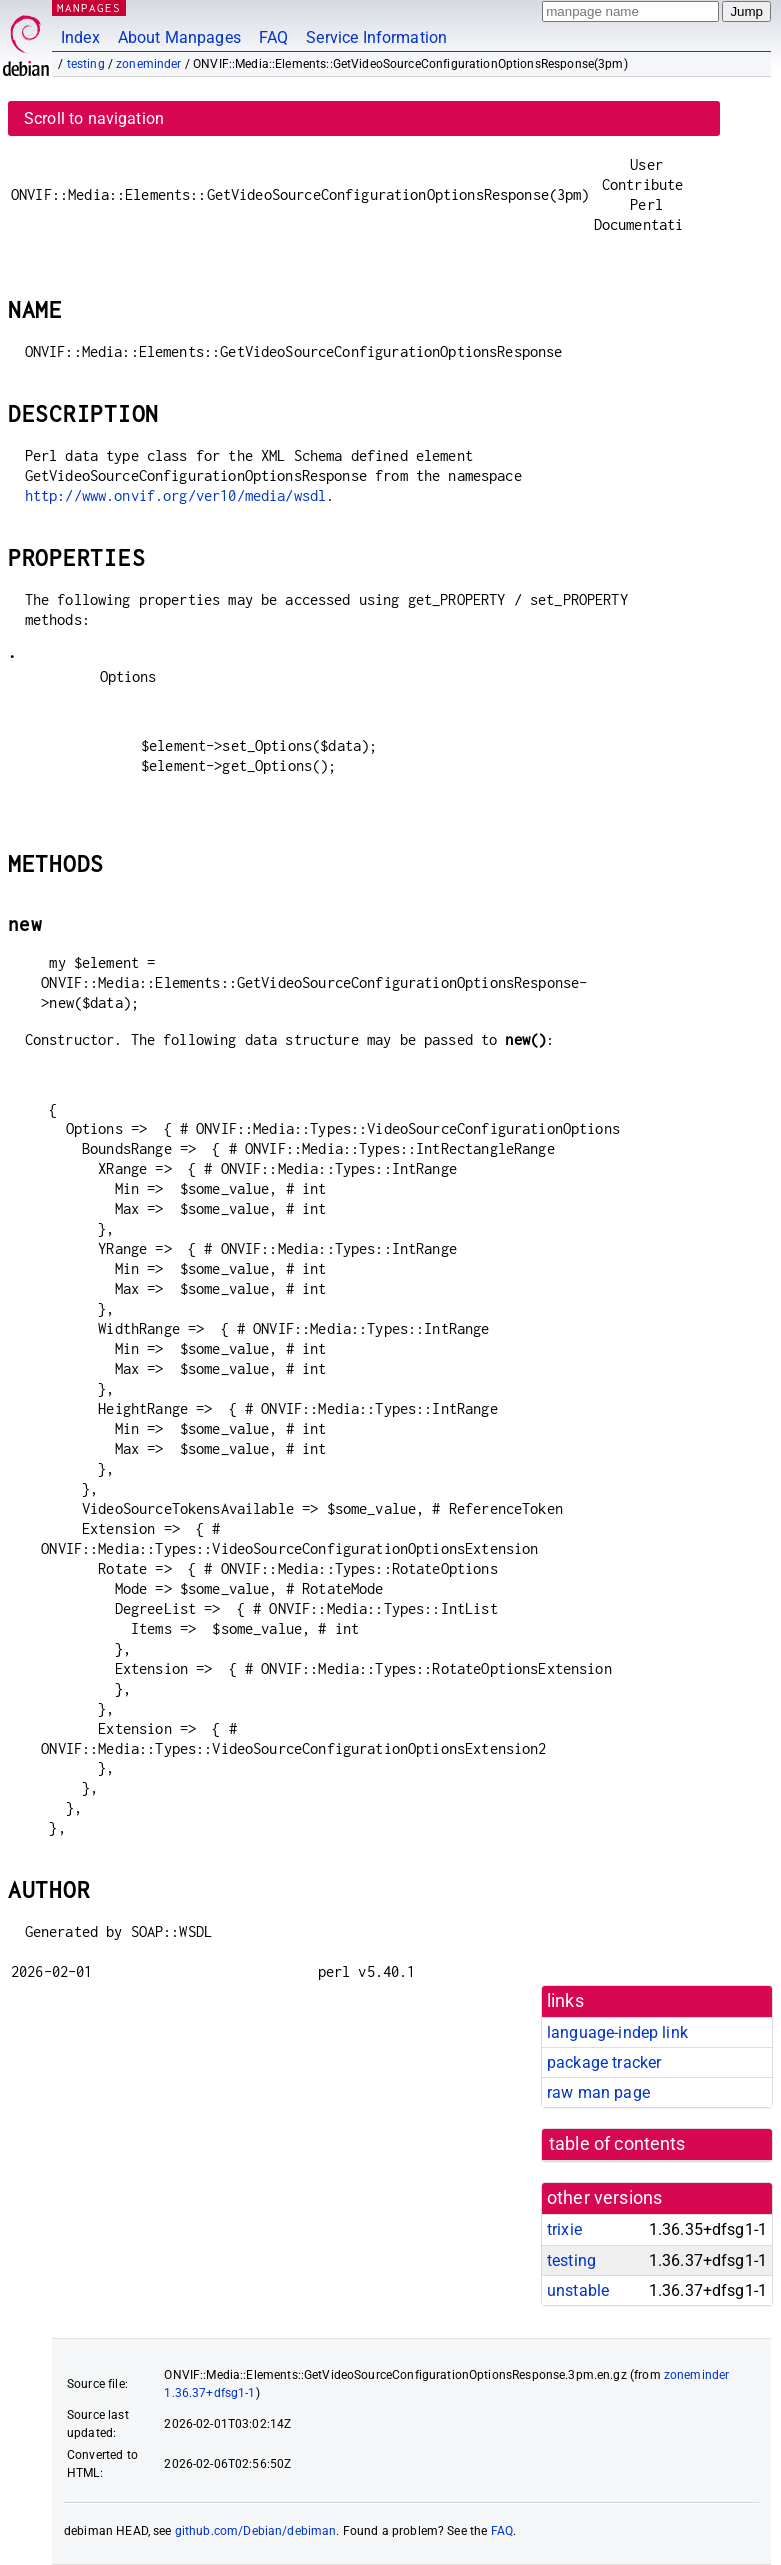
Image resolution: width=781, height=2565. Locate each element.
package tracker (604, 2062)
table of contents (617, 2144)
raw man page (598, 2092)
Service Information (376, 37)
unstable (578, 2290)
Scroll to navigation (94, 118)
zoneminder (149, 64)
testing (86, 64)
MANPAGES (89, 7)
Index (80, 37)
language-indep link (617, 2032)
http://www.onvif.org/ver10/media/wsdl (176, 495)
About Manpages (179, 37)
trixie (564, 2229)
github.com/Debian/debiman (256, 2531)
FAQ (273, 37)
